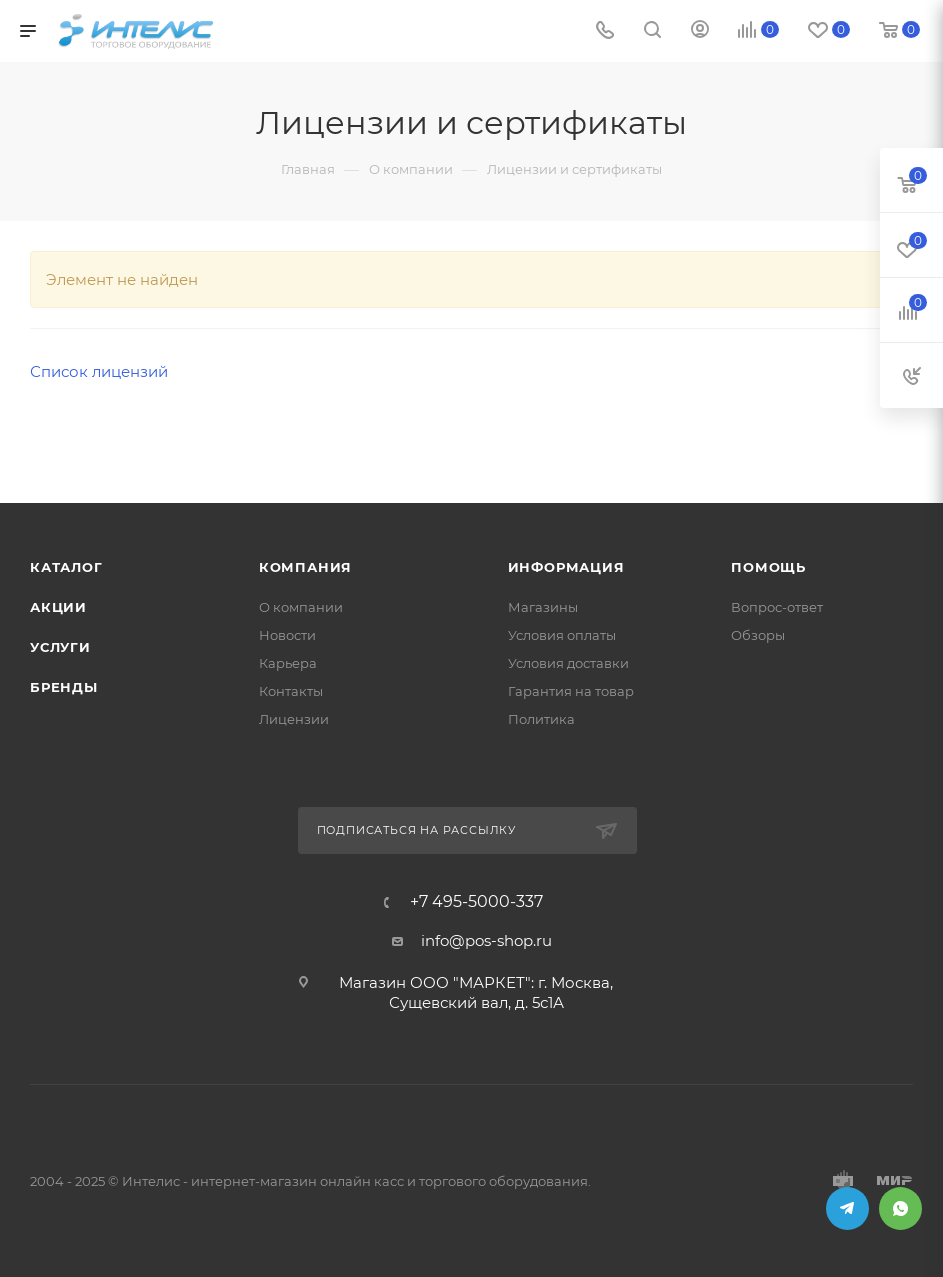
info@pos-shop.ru (486, 940)
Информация (566, 567)
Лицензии (294, 719)
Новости (287, 635)
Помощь (768, 567)
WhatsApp (900, 1208)
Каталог (66, 567)
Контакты (291, 691)
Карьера (288, 663)
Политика (541, 719)
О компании (301, 607)
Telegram (847, 1208)
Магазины (543, 607)
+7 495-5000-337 (476, 902)
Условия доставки (568, 663)
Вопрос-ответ (777, 607)
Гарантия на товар (571, 691)
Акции (58, 607)
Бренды (64, 687)
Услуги (60, 647)
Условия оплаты (562, 635)
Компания (305, 567)
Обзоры (758, 635)
